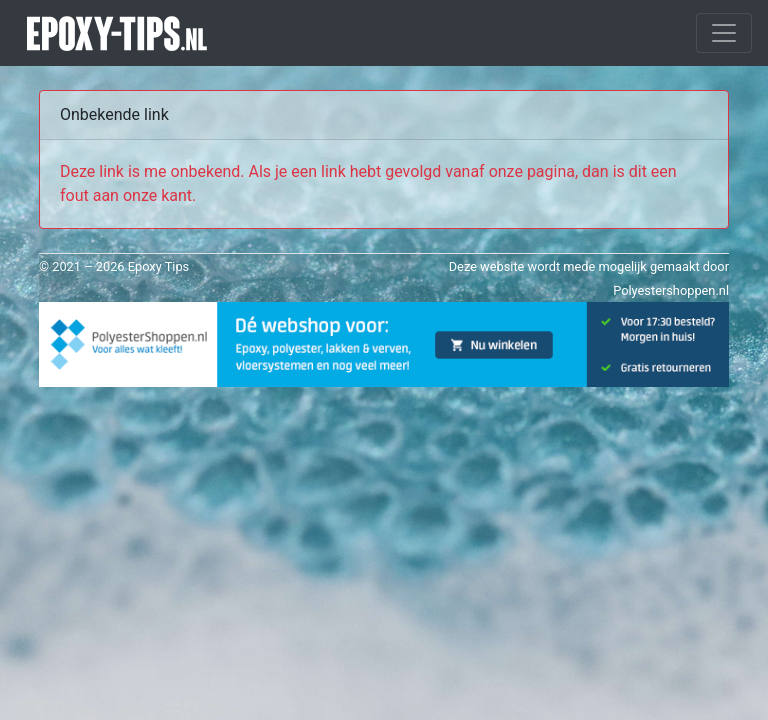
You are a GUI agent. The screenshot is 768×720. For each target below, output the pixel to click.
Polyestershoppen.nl (671, 290)
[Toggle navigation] (724, 33)
